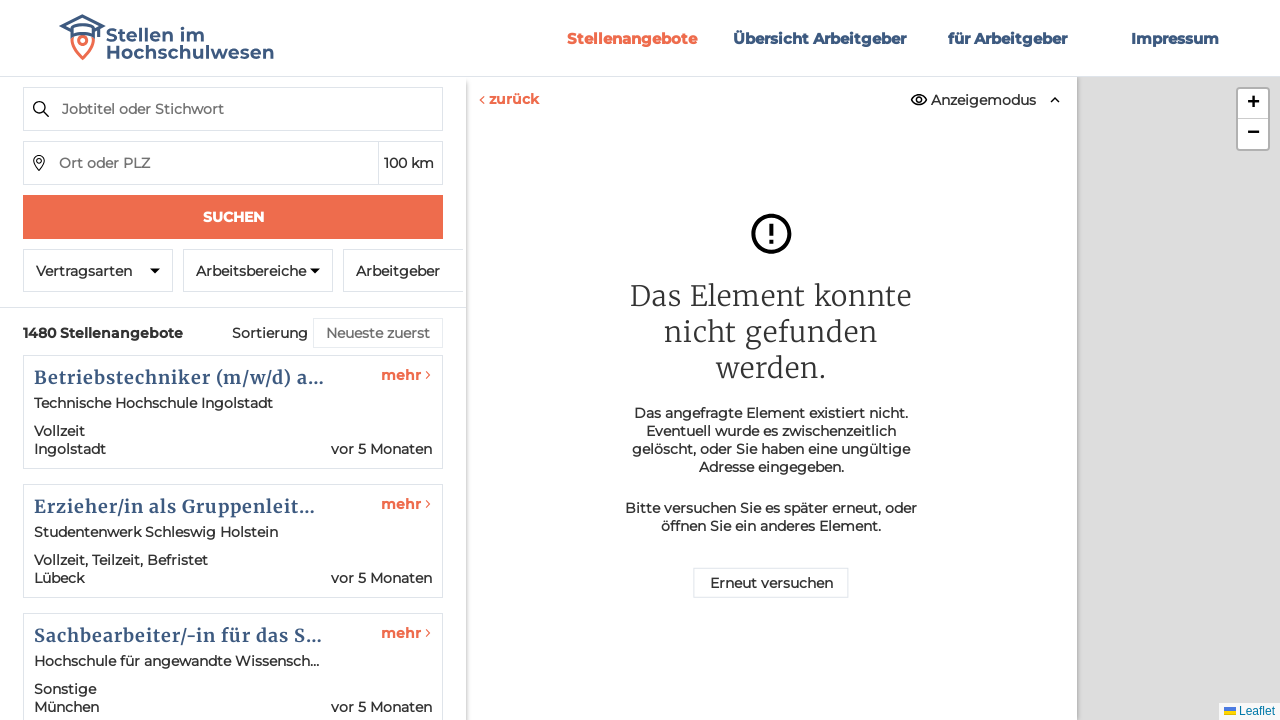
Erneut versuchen (771, 583)
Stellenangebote (632, 38)
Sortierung (270, 333)
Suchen (233, 217)
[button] (1253, 104)
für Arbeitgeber (1007, 38)
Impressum (1175, 38)
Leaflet (1249, 711)
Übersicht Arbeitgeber (819, 38)
